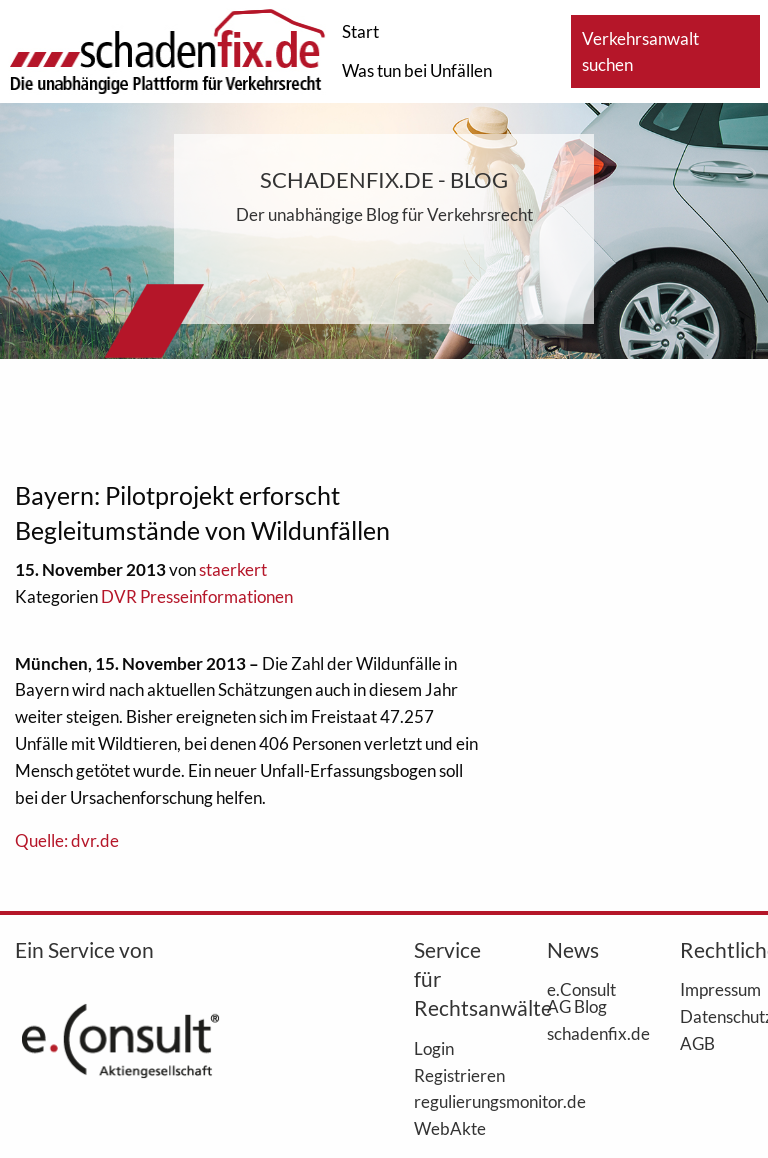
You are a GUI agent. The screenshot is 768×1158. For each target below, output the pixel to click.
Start (360, 31)
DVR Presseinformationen (197, 596)
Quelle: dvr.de (67, 840)
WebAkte (450, 1128)
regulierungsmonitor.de (450, 1101)
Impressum (716, 989)
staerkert (233, 569)
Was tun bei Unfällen (417, 70)
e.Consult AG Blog (581, 997)
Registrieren (450, 1075)
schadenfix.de (583, 1033)
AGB (697, 1043)
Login (434, 1048)
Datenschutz (716, 1016)
